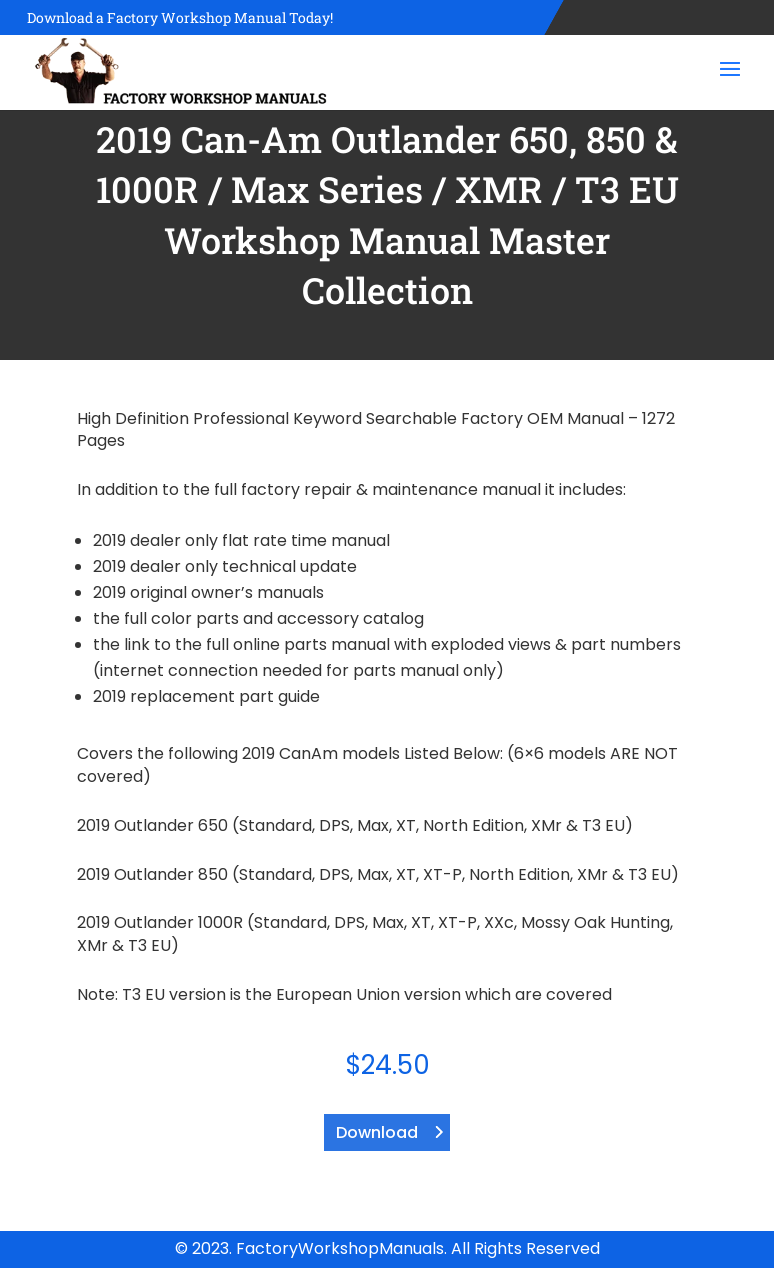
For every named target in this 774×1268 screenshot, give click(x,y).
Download (377, 1132)
